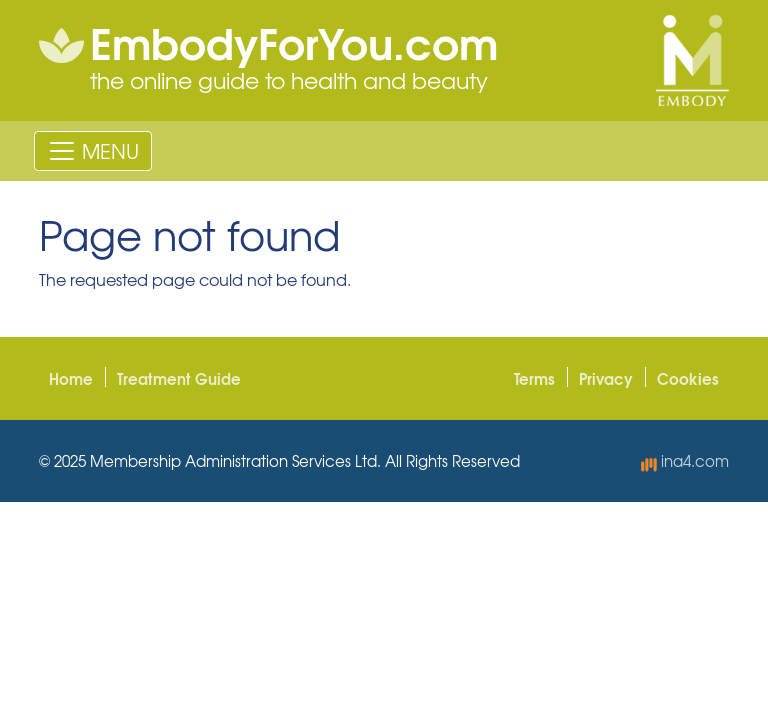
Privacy (606, 378)
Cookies (688, 378)
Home (71, 378)
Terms (534, 378)
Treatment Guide (179, 378)
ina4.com (685, 461)
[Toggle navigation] (93, 151)
